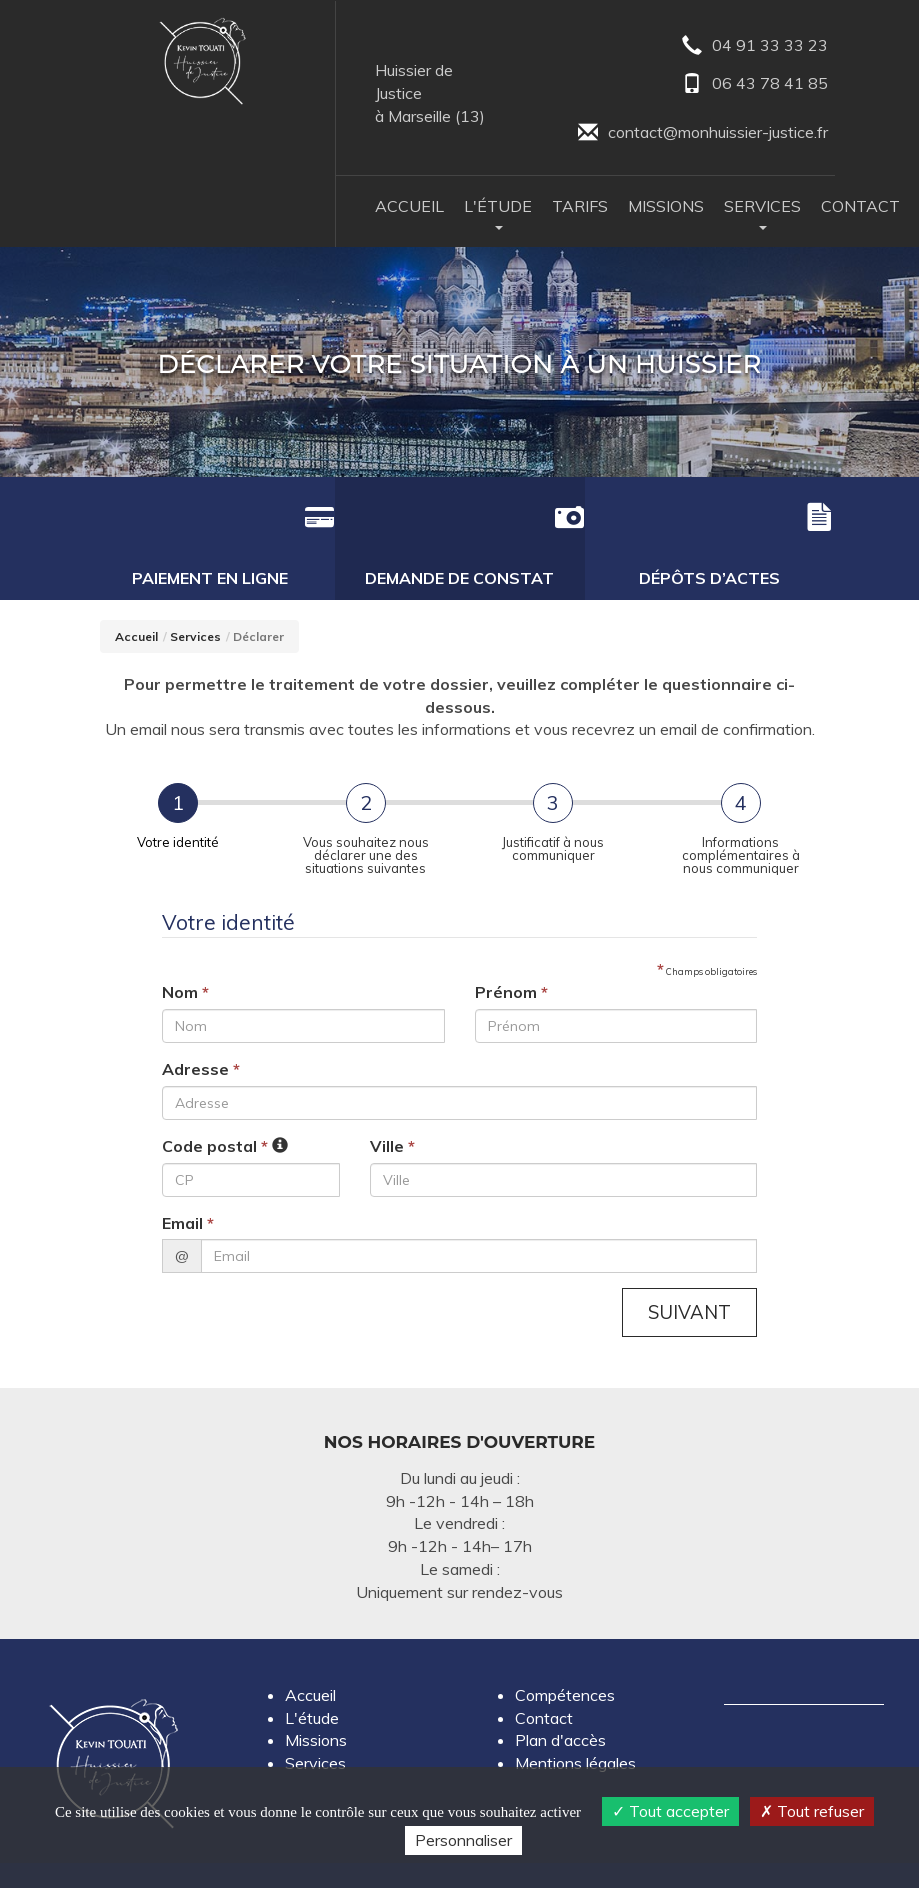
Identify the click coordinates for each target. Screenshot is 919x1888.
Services (195, 597)
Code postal (215, 1107)
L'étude (312, 1680)
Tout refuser (812, 1811)
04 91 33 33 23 (754, 46)
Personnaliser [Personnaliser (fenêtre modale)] (463, 1840)
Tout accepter (670, 1811)
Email (188, 1184)
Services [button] (762, 215)
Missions (666, 208)
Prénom (511, 954)
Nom (185, 954)
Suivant (688, 1274)
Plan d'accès (560, 1703)
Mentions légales (575, 1726)
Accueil (409, 208)
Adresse (201, 1030)
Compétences (565, 1657)
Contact (860, 208)
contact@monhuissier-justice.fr (702, 134)
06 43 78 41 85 (754, 85)
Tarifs (580, 208)
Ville (392, 1107)
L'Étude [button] (498, 215)
